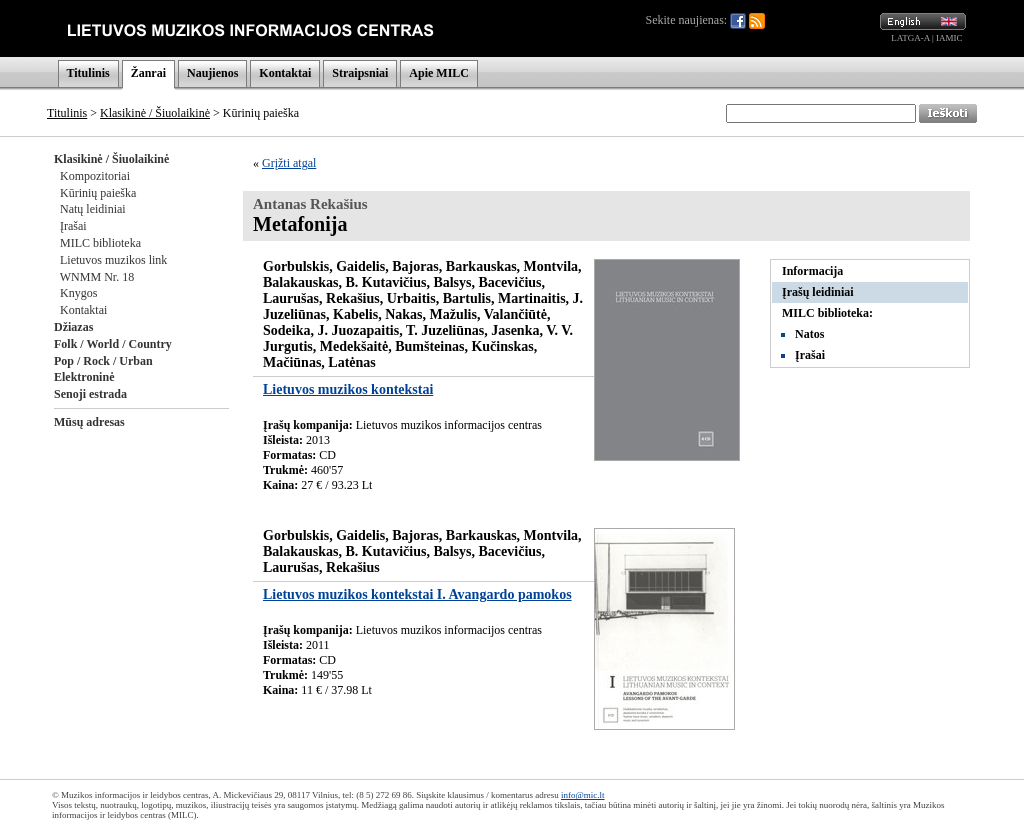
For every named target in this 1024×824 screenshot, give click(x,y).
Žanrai (148, 73)
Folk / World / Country (113, 344)
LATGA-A (910, 38)
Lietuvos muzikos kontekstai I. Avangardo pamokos (417, 594)
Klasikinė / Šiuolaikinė (155, 113)
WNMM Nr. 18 (97, 277)
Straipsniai (360, 73)
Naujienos (212, 73)
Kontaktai (285, 73)
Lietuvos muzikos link (113, 260)
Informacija (812, 271)
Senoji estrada (90, 394)
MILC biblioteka (100, 243)
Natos (809, 334)
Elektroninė (84, 377)
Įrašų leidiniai (818, 292)
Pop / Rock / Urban (103, 361)
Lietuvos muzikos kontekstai (348, 389)
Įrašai (73, 226)
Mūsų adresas (89, 422)
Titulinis (88, 73)
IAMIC (949, 38)
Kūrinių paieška (98, 193)
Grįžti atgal (289, 163)
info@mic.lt (583, 795)
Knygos (78, 293)
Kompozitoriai (95, 176)
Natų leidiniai (93, 209)
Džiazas (73, 327)
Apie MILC (439, 73)
